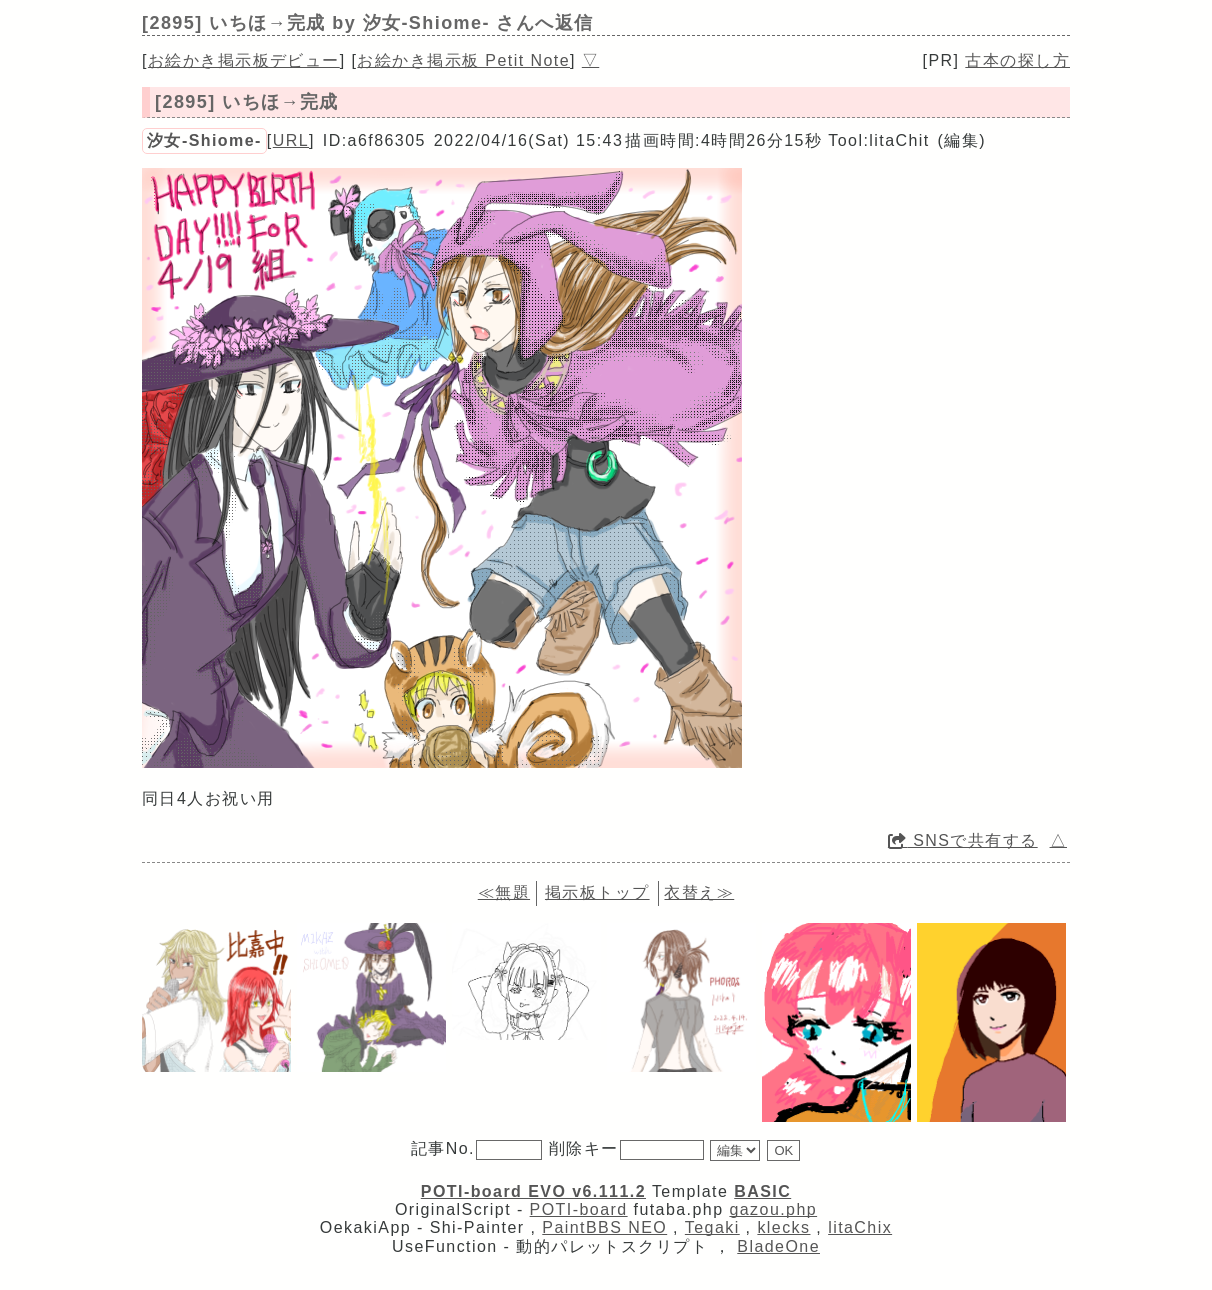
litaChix (860, 1227)
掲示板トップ (597, 892)
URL (291, 140)
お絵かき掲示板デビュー (244, 60)
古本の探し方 (1017, 60)
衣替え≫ (699, 892)
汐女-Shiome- (204, 140)
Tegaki (712, 1227)
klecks (783, 1227)
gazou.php (773, 1209)
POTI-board (579, 1209)
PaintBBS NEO (604, 1227)
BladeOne (778, 1246)
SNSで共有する (963, 840)
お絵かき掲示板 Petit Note (463, 60)
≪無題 (504, 892)
